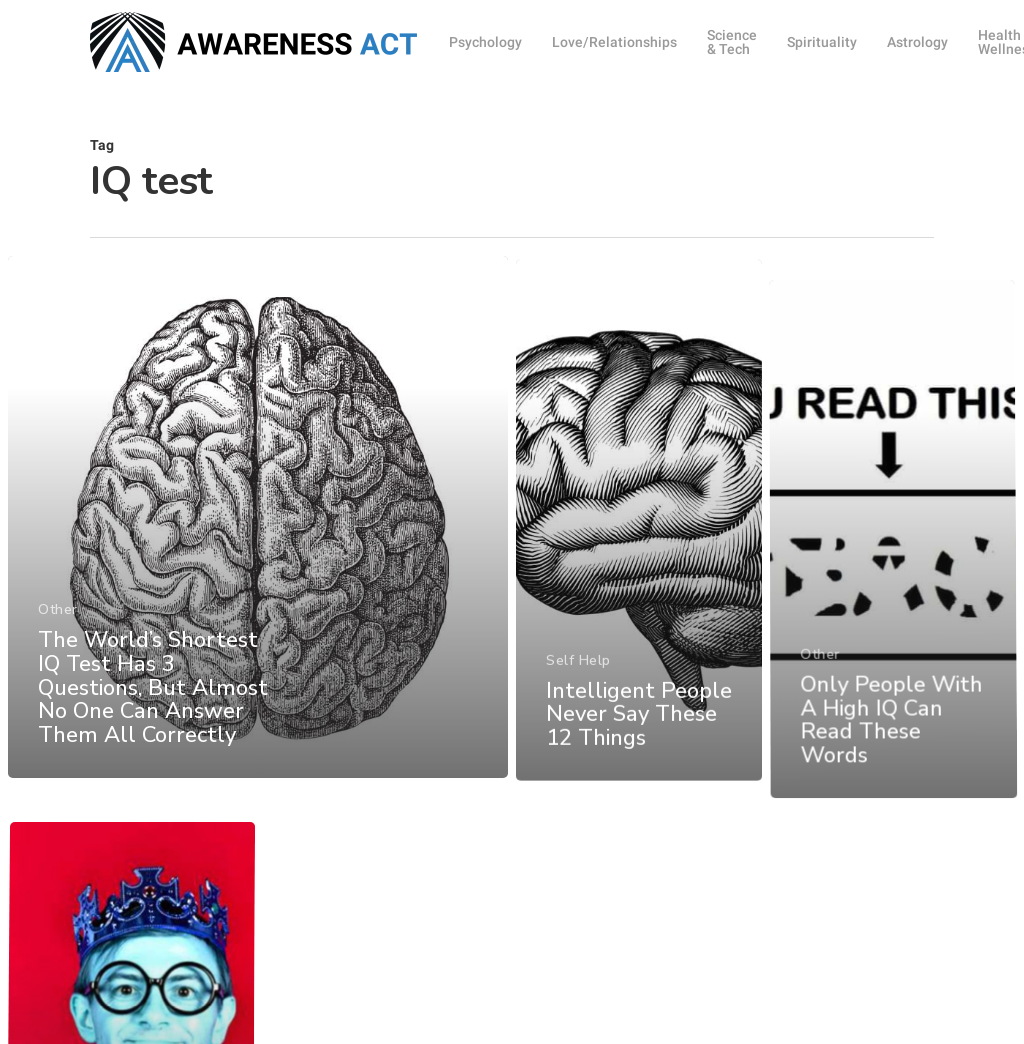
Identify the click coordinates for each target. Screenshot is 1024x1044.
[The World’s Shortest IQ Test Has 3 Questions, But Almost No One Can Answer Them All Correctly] (257, 539)
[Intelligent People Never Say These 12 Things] (640, 568)
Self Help (578, 704)
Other (58, 630)
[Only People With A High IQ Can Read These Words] (894, 636)
